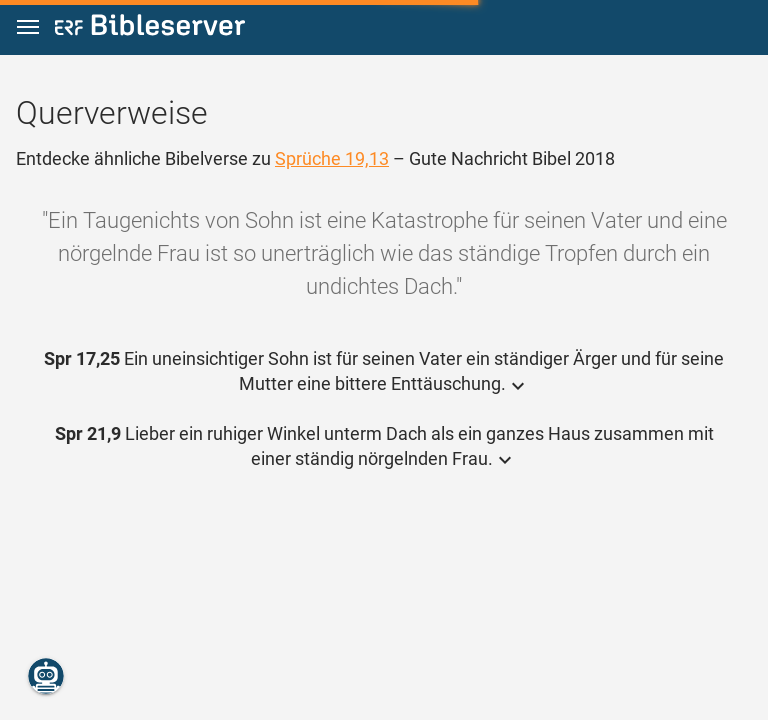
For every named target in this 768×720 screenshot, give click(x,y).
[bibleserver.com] (150, 28)
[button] (28, 27)
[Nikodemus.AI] (46, 676)
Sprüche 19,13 (332, 158)
